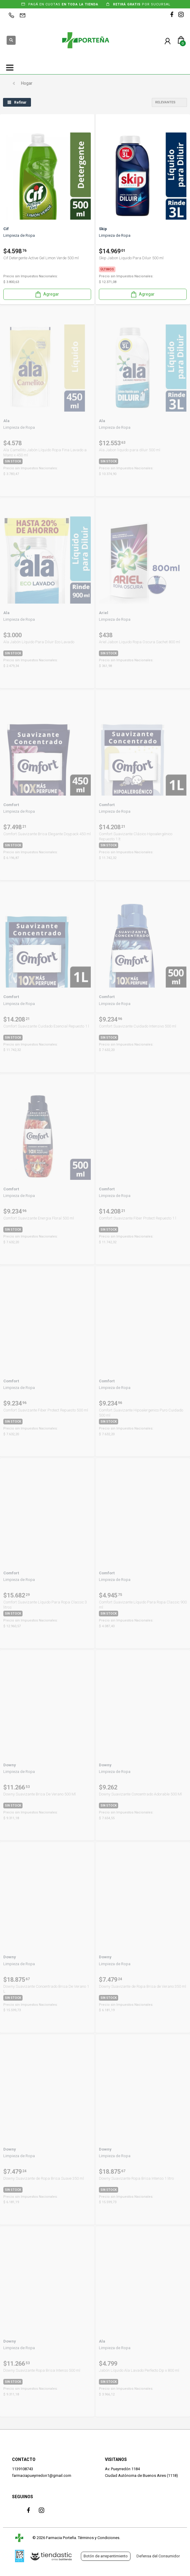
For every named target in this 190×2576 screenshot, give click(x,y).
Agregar (46, 294)
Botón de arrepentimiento (106, 2556)
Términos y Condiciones (98, 2537)
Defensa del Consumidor (158, 2556)
